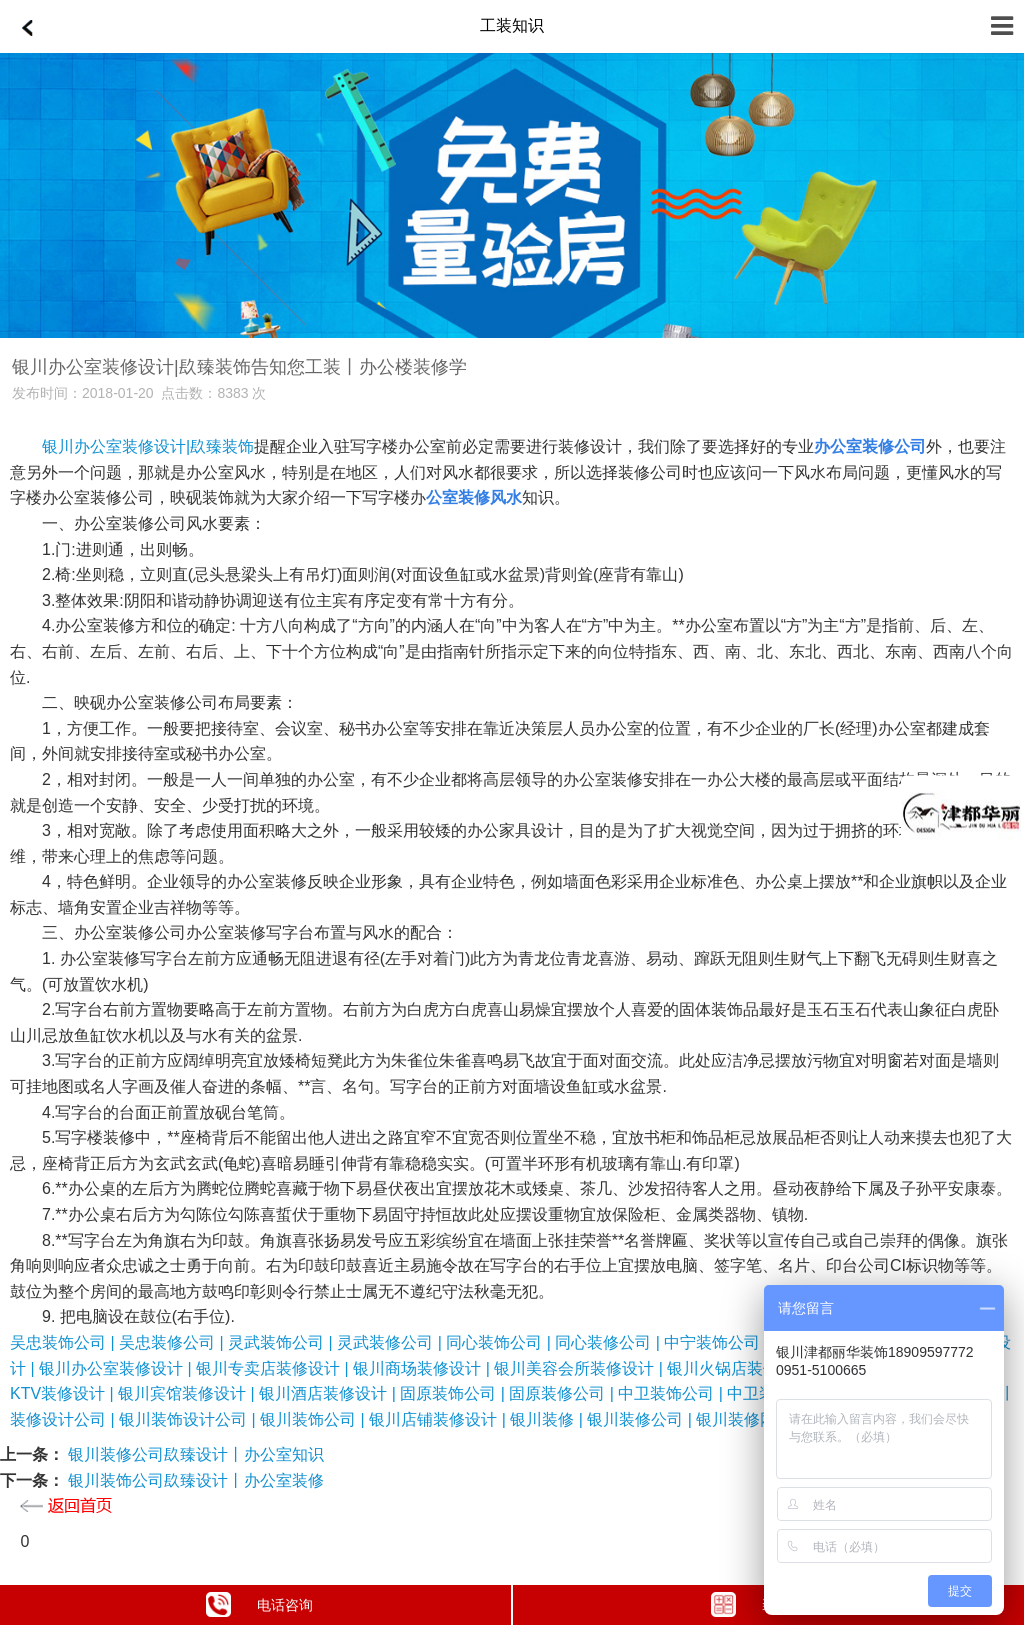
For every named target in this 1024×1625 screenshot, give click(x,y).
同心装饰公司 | (500, 1342)
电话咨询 (259, 1605)
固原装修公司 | (563, 1393)
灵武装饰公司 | (282, 1342)
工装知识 (512, 25)
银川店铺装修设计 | (439, 1419)
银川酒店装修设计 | (329, 1393)
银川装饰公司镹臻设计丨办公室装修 (194, 1480)
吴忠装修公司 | (173, 1342)
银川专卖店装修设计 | (274, 1368)
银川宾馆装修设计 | (188, 1393)
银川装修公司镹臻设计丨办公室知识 (194, 1454)
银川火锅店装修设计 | (745, 1368)
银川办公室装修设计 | (117, 1368)
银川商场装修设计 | (423, 1368)
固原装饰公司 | (454, 1393)
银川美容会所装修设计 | (580, 1368)
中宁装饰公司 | (718, 1342)
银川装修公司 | (641, 1419)
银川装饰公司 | (314, 1419)
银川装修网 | (740, 1419)
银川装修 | (548, 1419)
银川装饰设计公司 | (189, 1419)
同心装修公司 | (609, 1342)
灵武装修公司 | (391, 1342)
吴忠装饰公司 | (64, 1342)
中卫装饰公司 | (672, 1393)
